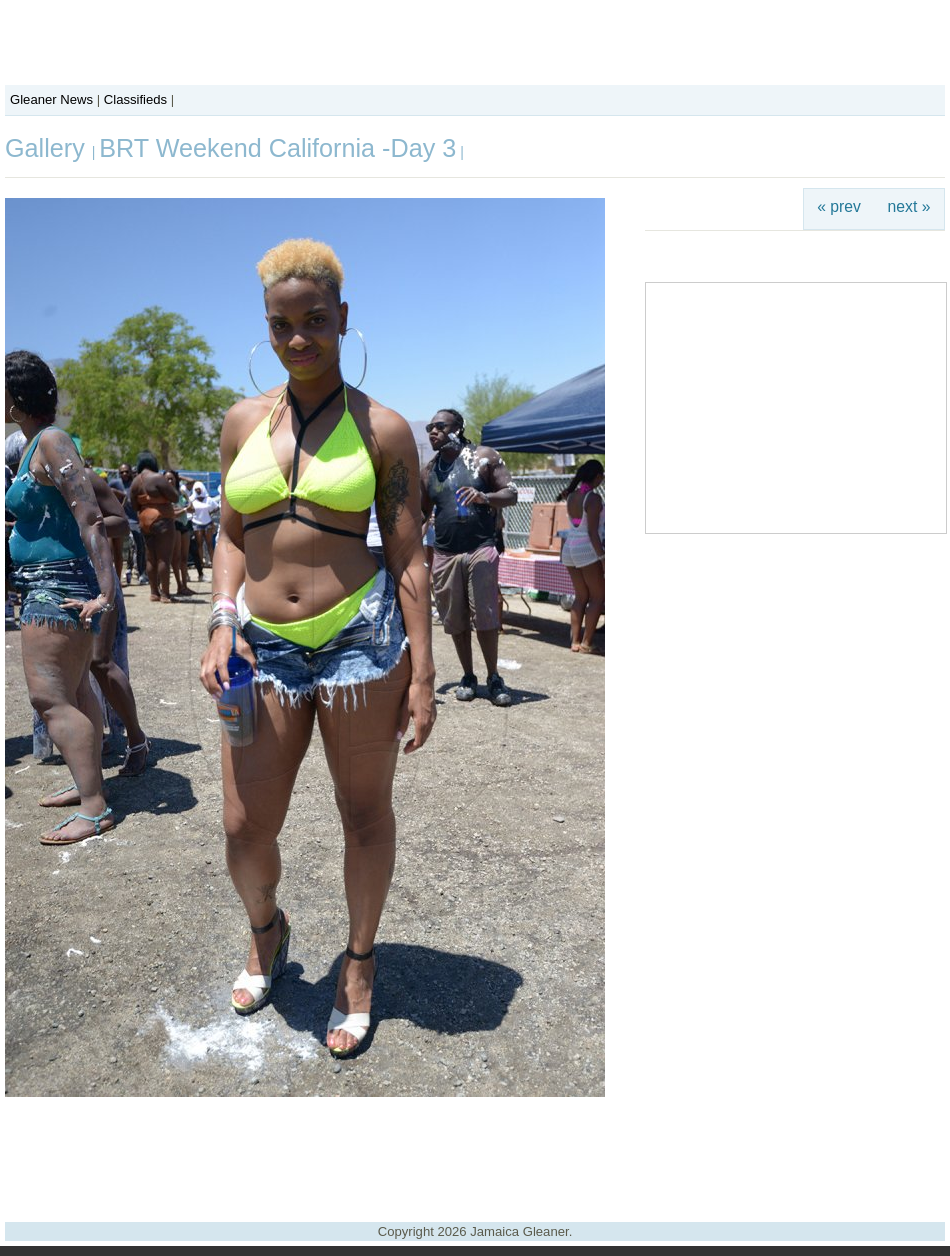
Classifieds (135, 99)
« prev (839, 206)
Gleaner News (51, 99)
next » (909, 206)
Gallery (48, 148)
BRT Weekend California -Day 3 (277, 148)
